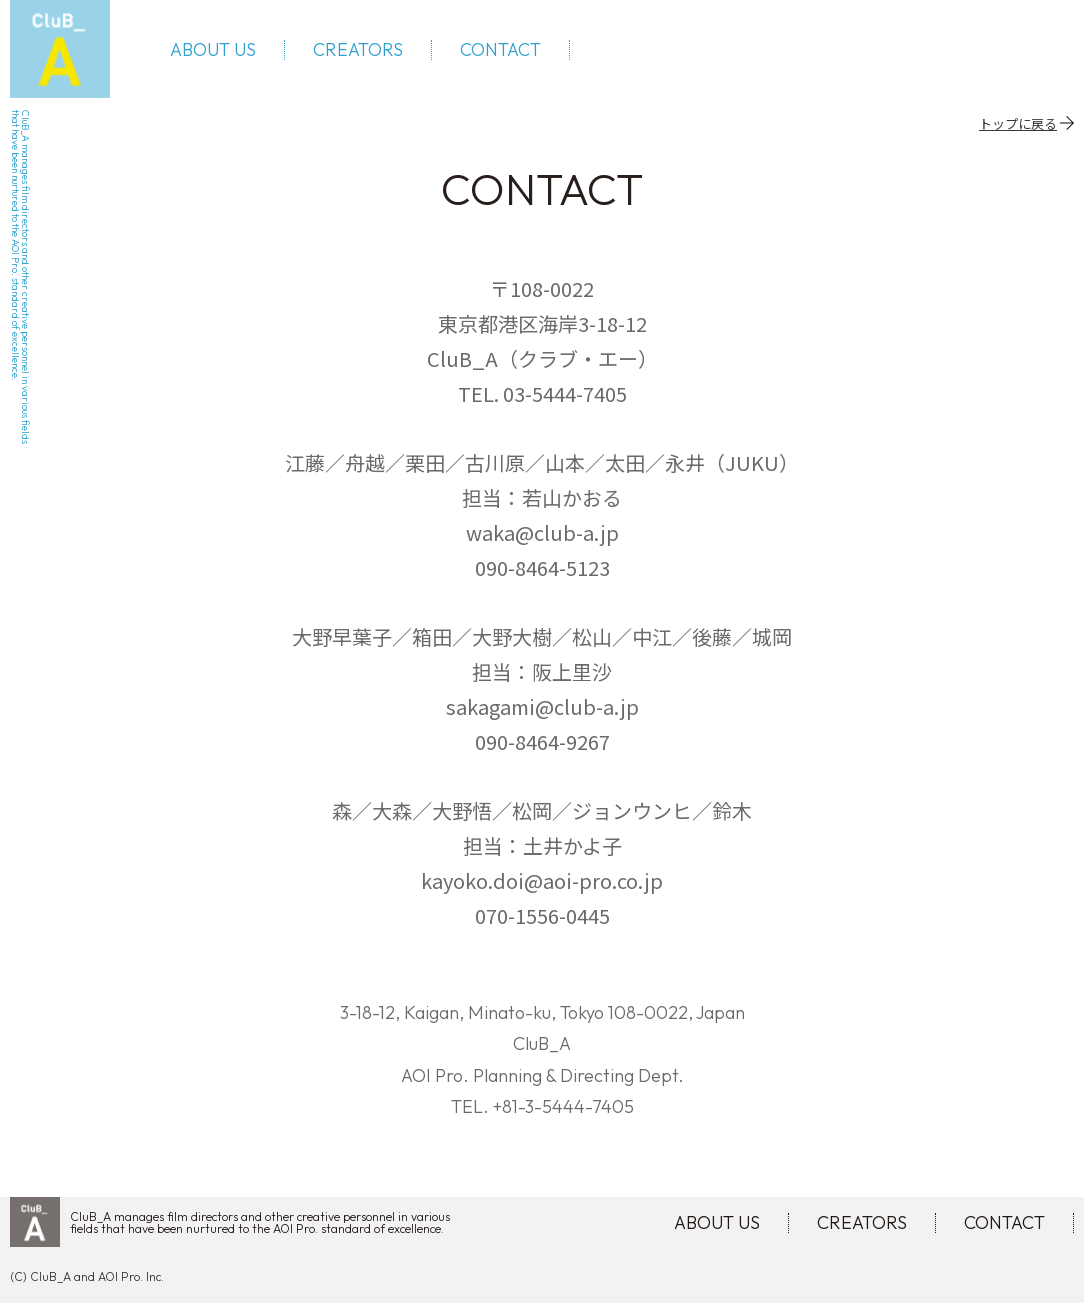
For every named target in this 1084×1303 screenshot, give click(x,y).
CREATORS (358, 50)
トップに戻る (1018, 123)
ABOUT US (213, 50)
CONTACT (500, 50)
